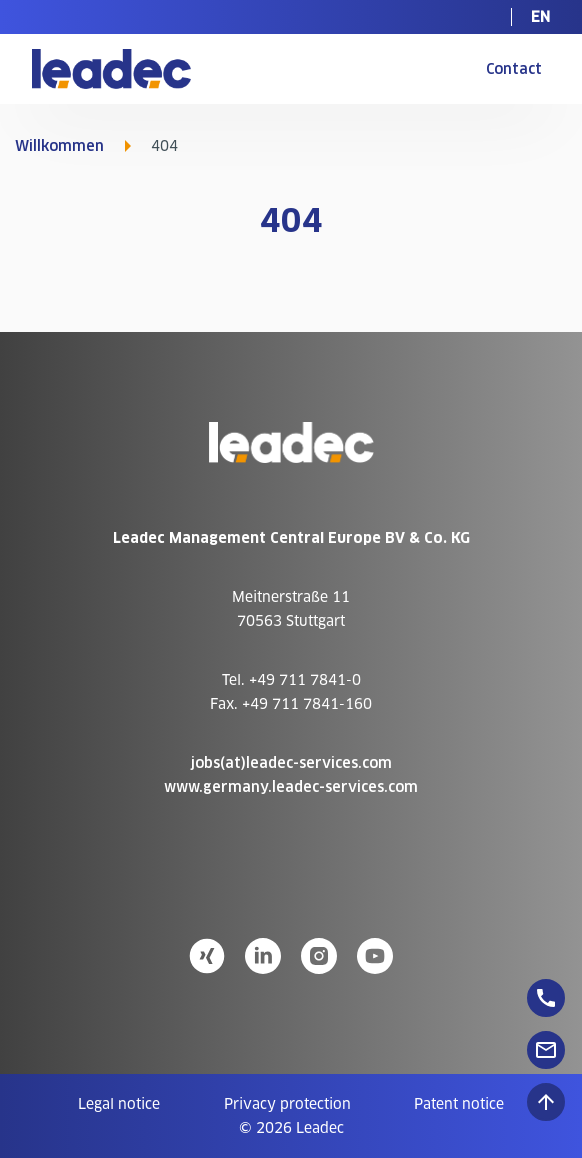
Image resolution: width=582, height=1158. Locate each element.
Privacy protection (287, 1104)
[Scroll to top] (546, 1102)
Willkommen (59, 146)
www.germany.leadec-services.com (291, 787)
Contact (514, 69)
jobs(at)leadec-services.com (291, 763)
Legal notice (119, 1104)
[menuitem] (540, 17)
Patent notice (459, 1104)
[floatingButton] (546, 998)
